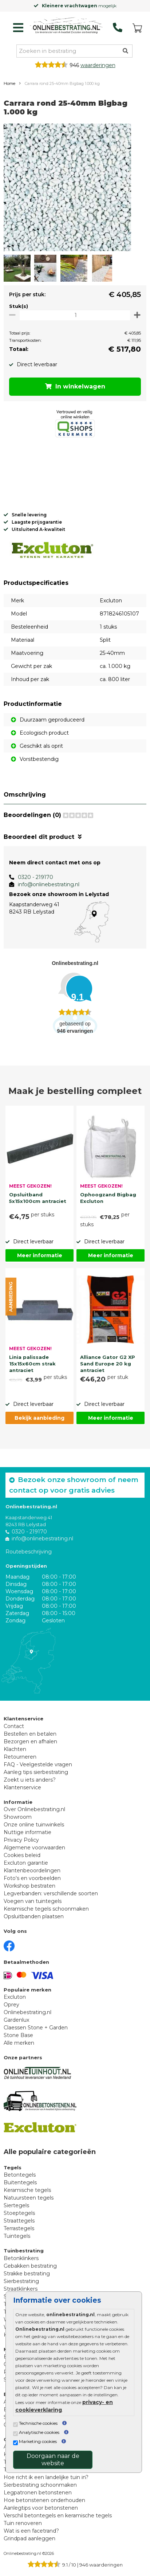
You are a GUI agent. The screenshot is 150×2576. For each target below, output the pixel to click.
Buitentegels (20, 2182)
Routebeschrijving (28, 1551)
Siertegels (16, 2205)
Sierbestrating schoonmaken (40, 2485)
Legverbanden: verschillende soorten (51, 1893)
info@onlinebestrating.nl (48, 884)
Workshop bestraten (29, 1886)
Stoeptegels (19, 2213)
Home (9, 83)
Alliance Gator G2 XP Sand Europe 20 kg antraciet (107, 1363)
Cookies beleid (22, 1855)
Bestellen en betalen (30, 1734)
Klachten (15, 1749)
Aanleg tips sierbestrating (36, 1772)
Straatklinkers (21, 2289)
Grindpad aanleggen (29, 2538)
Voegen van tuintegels (33, 1901)
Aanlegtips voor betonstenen (41, 2508)
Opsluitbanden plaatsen (34, 1916)
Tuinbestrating (24, 2250)
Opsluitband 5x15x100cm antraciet (37, 1198)
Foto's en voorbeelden (32, 1878)
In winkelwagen (75, 386)
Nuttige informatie (27, 1832)
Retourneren (20, 1757)
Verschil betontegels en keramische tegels (58, 2515)
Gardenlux (16, 2020)
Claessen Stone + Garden (36, 2027)
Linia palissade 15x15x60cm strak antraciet (32, 1363)
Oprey (11, 2004)
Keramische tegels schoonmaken (46, 1908)
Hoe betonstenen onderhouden (44, 2500)
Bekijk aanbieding (39, 1418)
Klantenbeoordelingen (32, 1870)
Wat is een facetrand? (31, 2531)
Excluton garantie (26, 1863)
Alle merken (19, 2043)
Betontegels (20, 2175)
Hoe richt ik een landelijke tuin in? (46, 2477)
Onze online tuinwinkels (34, 1824)
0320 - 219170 (35, 877)
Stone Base (18, 2035)
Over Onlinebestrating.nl (34, 1809)
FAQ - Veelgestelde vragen (38, 1764)
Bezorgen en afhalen (30, 1741)
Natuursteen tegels (29, 2197)
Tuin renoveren (23, 2523)
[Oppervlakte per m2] (75, 315)
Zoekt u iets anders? (30, 1779)
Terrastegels (19, 2228)
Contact (14, 1726)
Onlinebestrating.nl (27, 2012)
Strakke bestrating (27, 2273)
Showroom (18, 1817)
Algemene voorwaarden (34, 1847)
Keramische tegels (27, 2190)
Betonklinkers (21, 2258)
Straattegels (19, 2220)
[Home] (66, 26)
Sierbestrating (21, 2281)
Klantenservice (22, 1787)
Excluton (15, 1997)
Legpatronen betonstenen (38, 2492)
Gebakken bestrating (30, 2266)
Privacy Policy (21, 1840)
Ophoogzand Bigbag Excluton (108, 1198)
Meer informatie (39, 1255)
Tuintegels (17, 2236)
